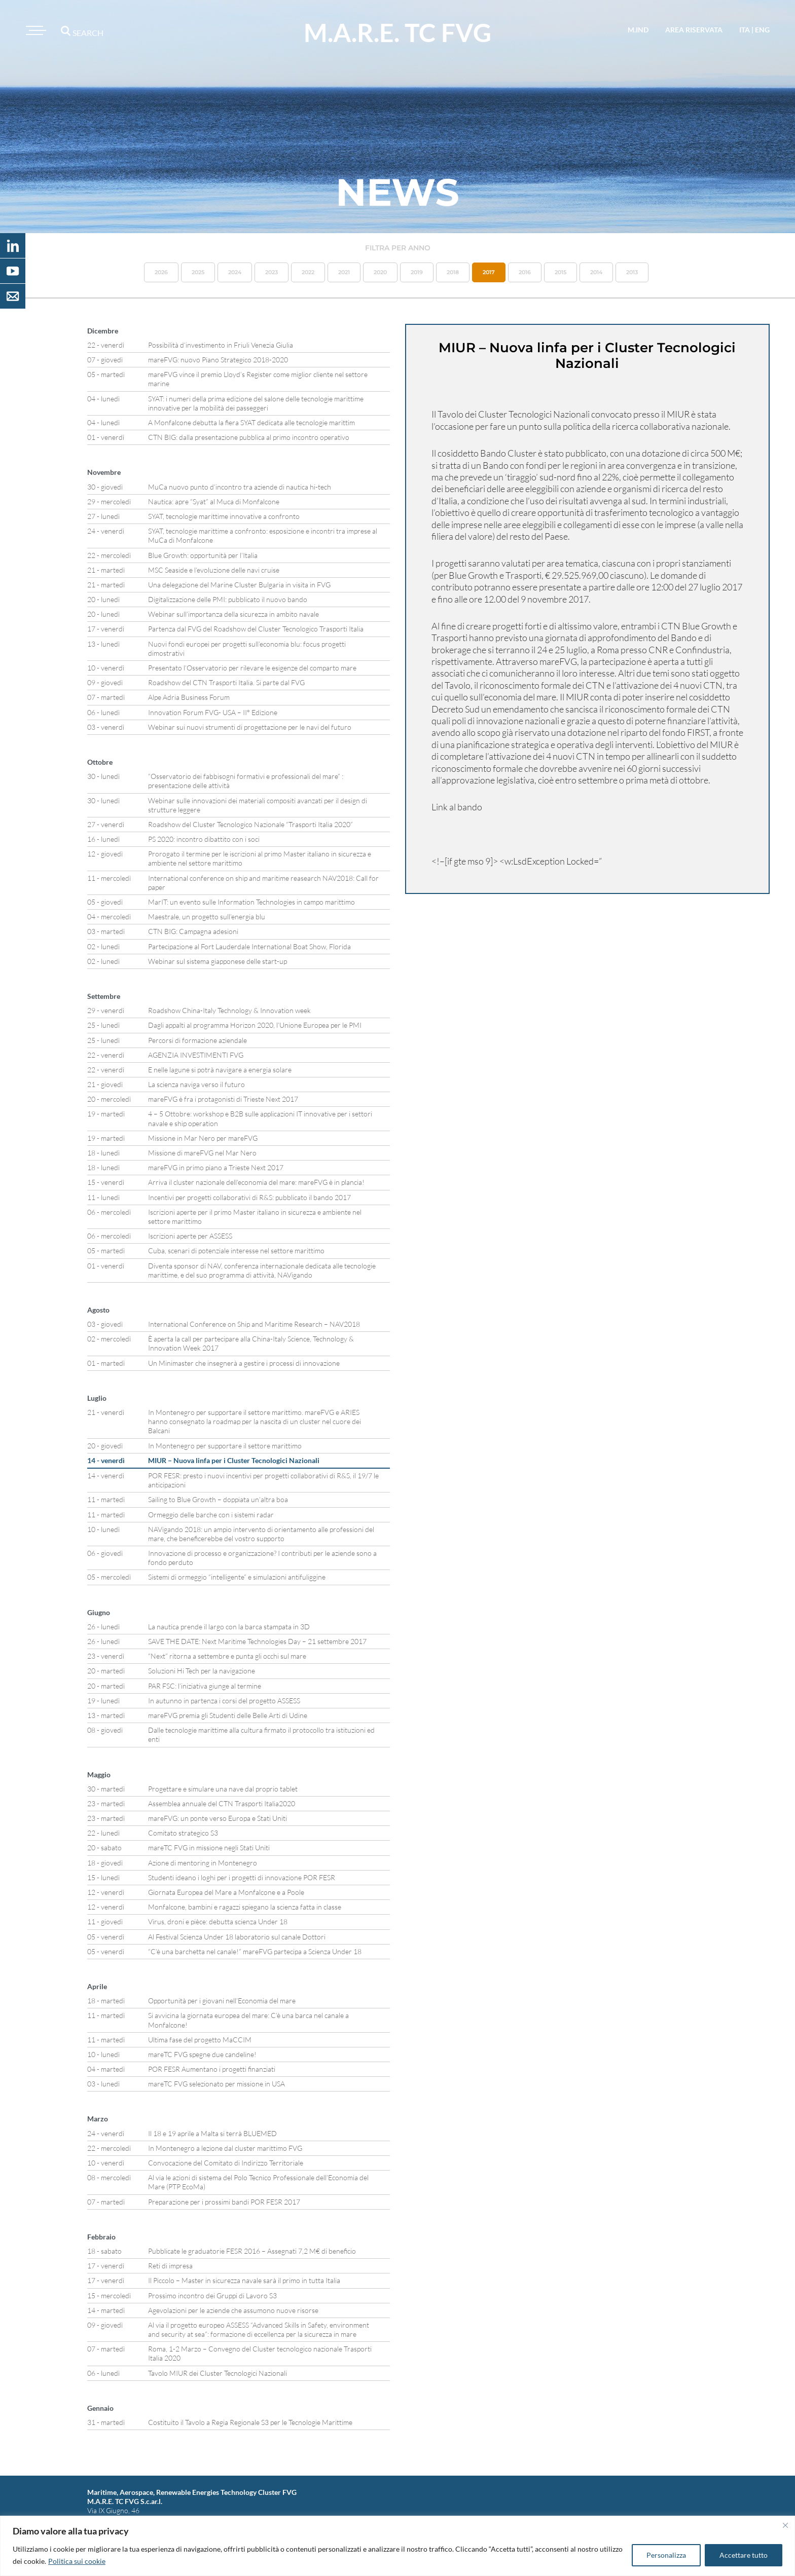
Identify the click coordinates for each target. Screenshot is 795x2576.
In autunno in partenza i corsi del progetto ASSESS (224, 1700)
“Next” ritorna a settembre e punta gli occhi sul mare (227, 1656)
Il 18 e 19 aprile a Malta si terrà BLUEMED (212, 2133)
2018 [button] (453, 272)
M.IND (638, 29)
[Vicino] (785, 2525)
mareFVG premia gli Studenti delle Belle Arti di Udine (227, 1715)
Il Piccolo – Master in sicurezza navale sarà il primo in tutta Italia (244, 2280)
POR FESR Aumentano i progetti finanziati (211, 2069)
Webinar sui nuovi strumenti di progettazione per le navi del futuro (249, 727)
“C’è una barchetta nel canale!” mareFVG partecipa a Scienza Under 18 (255, 1951)
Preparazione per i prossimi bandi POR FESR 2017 (224, 2201)
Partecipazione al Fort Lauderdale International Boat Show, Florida (249, 946)
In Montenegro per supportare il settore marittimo (225, 1445)
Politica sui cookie (76, 2561)
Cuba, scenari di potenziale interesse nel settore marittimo (236, 1250)
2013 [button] (632, 272)
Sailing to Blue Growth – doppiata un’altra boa (218, 1499)
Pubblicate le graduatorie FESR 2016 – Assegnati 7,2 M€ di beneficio (252, 2251)
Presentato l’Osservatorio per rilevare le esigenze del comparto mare (252, 667)
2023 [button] (271, 272)
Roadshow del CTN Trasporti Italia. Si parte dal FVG (226, 682)
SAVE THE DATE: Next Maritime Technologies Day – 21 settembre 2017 (257, 1641)
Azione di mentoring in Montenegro (202, 1862)
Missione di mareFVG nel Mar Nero (202, 1152)
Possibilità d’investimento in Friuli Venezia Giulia (220, 345)
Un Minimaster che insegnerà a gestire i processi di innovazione (244, 1363)
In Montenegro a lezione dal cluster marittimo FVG (225, 2148)
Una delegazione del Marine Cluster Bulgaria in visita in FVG (239, 584)
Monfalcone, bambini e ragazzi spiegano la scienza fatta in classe (244, 1906)
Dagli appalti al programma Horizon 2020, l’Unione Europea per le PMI (255, 1025)
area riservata (693, 29)
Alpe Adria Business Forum (189, 697)
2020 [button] (380, 272)
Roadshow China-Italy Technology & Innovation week (229, 1010)
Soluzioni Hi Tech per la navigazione (201, 1670)
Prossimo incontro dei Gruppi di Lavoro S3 (212, 2295)
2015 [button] (560, 272)
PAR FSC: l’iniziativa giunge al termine (204, 1686)
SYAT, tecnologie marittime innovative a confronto (224, 516)
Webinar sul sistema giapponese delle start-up (217, 961)
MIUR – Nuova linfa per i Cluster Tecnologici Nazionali (233, 1460)
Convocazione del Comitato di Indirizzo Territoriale (225, 2162)
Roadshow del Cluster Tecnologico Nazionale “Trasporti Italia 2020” (250, 824)
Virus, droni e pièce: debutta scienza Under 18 (217, 1921)
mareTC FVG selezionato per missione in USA (216, 2083)
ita (744, 29)
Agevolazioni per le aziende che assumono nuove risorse (233, 2310)
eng (762, 29)
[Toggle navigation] (34, 30)
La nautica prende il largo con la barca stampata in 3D (229, 1626)
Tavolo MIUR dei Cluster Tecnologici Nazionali (217, 2373)
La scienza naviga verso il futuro (196, 1084)
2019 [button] (417, 272)
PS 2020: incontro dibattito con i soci (204, 839)
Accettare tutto (743, 2555)
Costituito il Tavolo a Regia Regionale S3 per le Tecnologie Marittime (250, 2422)
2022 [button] (308, 272)
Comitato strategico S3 (183, 1832)
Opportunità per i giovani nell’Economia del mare (222, 2000)
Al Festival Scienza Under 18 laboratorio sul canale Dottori (237, 1936)
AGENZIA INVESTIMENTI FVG (195, 1055)
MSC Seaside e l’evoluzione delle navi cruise (213, 570)
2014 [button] (596, 272)
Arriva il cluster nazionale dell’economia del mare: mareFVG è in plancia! (256, 1182)
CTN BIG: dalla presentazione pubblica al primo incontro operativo (248, 437)
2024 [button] (234, 272)
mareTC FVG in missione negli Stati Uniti (209, 1847)
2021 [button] (344, 272)
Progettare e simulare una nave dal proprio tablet (223, 1788)
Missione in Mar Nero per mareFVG (203, 1138)
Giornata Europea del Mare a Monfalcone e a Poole (226, 1892)
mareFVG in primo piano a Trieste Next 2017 (215, 1167)
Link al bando (456, 806)
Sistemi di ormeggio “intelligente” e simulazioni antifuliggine (237, 1577)
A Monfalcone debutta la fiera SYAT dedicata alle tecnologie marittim (251, 422)
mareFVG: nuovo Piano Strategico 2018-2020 (218, 359)
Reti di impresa (170, 2265)
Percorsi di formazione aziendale (197, 1040)
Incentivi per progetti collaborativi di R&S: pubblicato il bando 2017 (249, 1197)
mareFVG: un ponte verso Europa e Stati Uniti (217, 1818)
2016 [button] (525, 272)
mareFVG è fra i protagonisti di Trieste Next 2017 (223, 1099)
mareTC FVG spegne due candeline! (202, 2054)
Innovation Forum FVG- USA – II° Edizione (212, 712)
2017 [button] (489, 272)
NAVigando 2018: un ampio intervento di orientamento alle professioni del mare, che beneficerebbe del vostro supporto (261, 1534)
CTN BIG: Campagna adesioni (193, 931)
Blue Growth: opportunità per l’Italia (203, 555)
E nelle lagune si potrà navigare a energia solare (220, 1069)
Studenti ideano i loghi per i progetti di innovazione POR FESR (241, 1877)
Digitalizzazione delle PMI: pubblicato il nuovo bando (227, 599)
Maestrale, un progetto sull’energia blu (206, 916)
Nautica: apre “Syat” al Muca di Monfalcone (213, 501)
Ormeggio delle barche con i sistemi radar (211, 1514)
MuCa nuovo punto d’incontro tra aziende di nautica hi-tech (239, 486)
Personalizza (666, 2555)
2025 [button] (198, 272)
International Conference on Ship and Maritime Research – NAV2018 (254, 1324)
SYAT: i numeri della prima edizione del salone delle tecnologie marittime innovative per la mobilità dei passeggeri (256, 403)
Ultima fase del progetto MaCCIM (199, 2039)
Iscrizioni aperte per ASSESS (190, 1235)
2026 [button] (161, 272)
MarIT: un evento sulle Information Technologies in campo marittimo (251, 902)
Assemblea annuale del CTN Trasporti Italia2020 (221, 1803)
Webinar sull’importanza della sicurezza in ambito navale (233, 614)
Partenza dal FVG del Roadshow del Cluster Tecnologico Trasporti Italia (256, 628)
